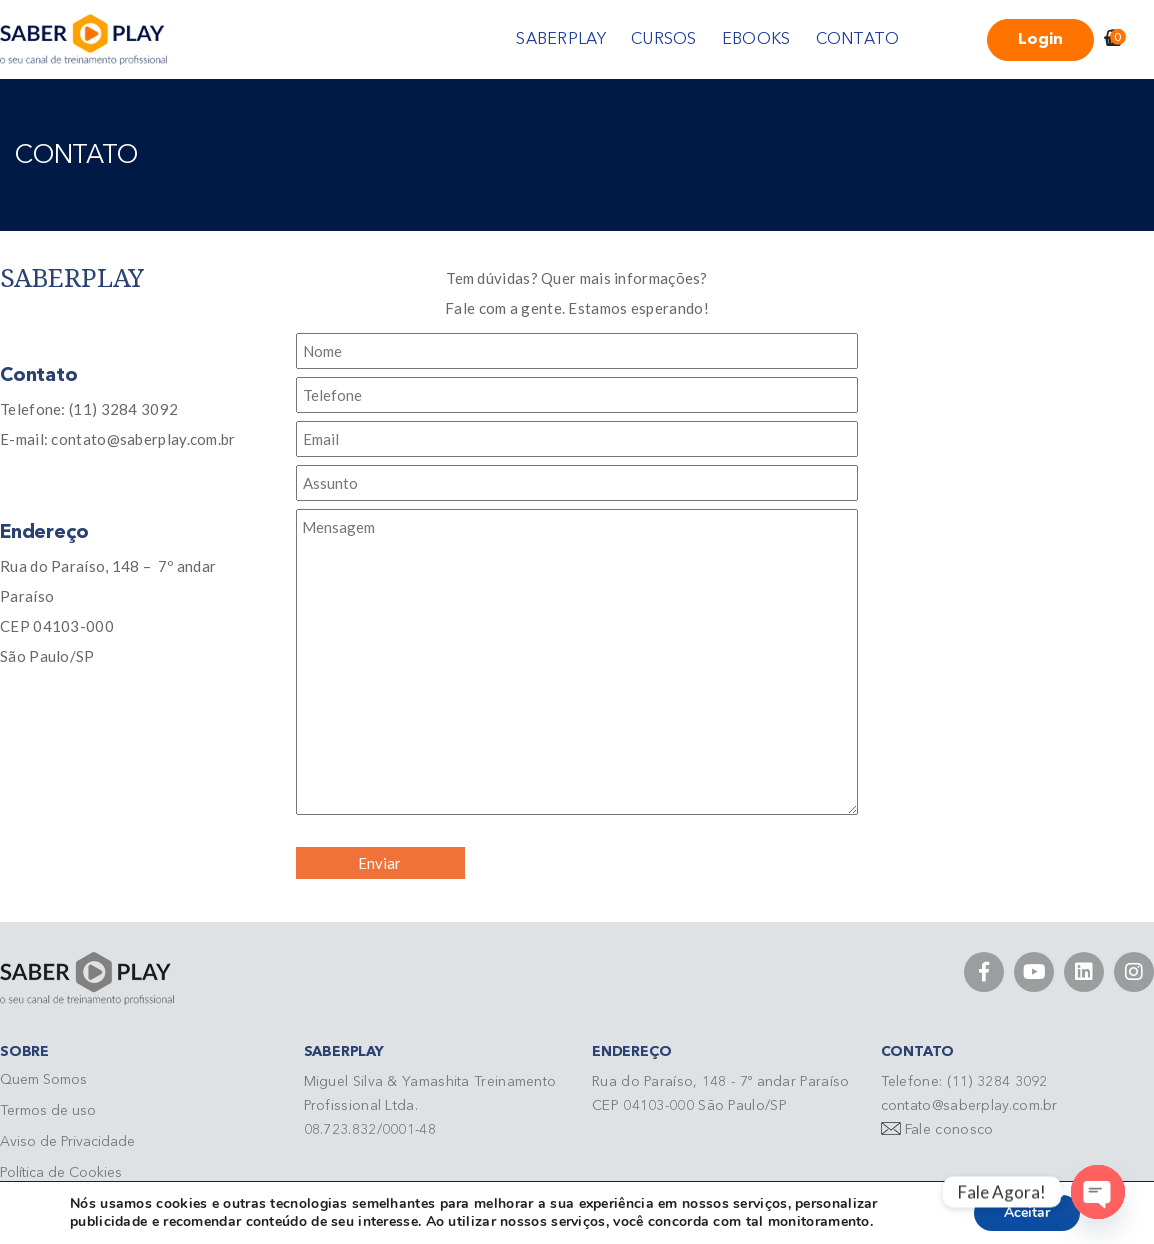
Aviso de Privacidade (67, 1142)
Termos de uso (48, 1111)
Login (1040, 40)
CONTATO (858, 40)
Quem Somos (43, 1080)
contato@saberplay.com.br (969, 1106)
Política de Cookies (61, 1173)
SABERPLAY (561, 40)
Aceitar (1027, 1212)
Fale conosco (949, 1130)
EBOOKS (756, 40)
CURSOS (664, 40)
